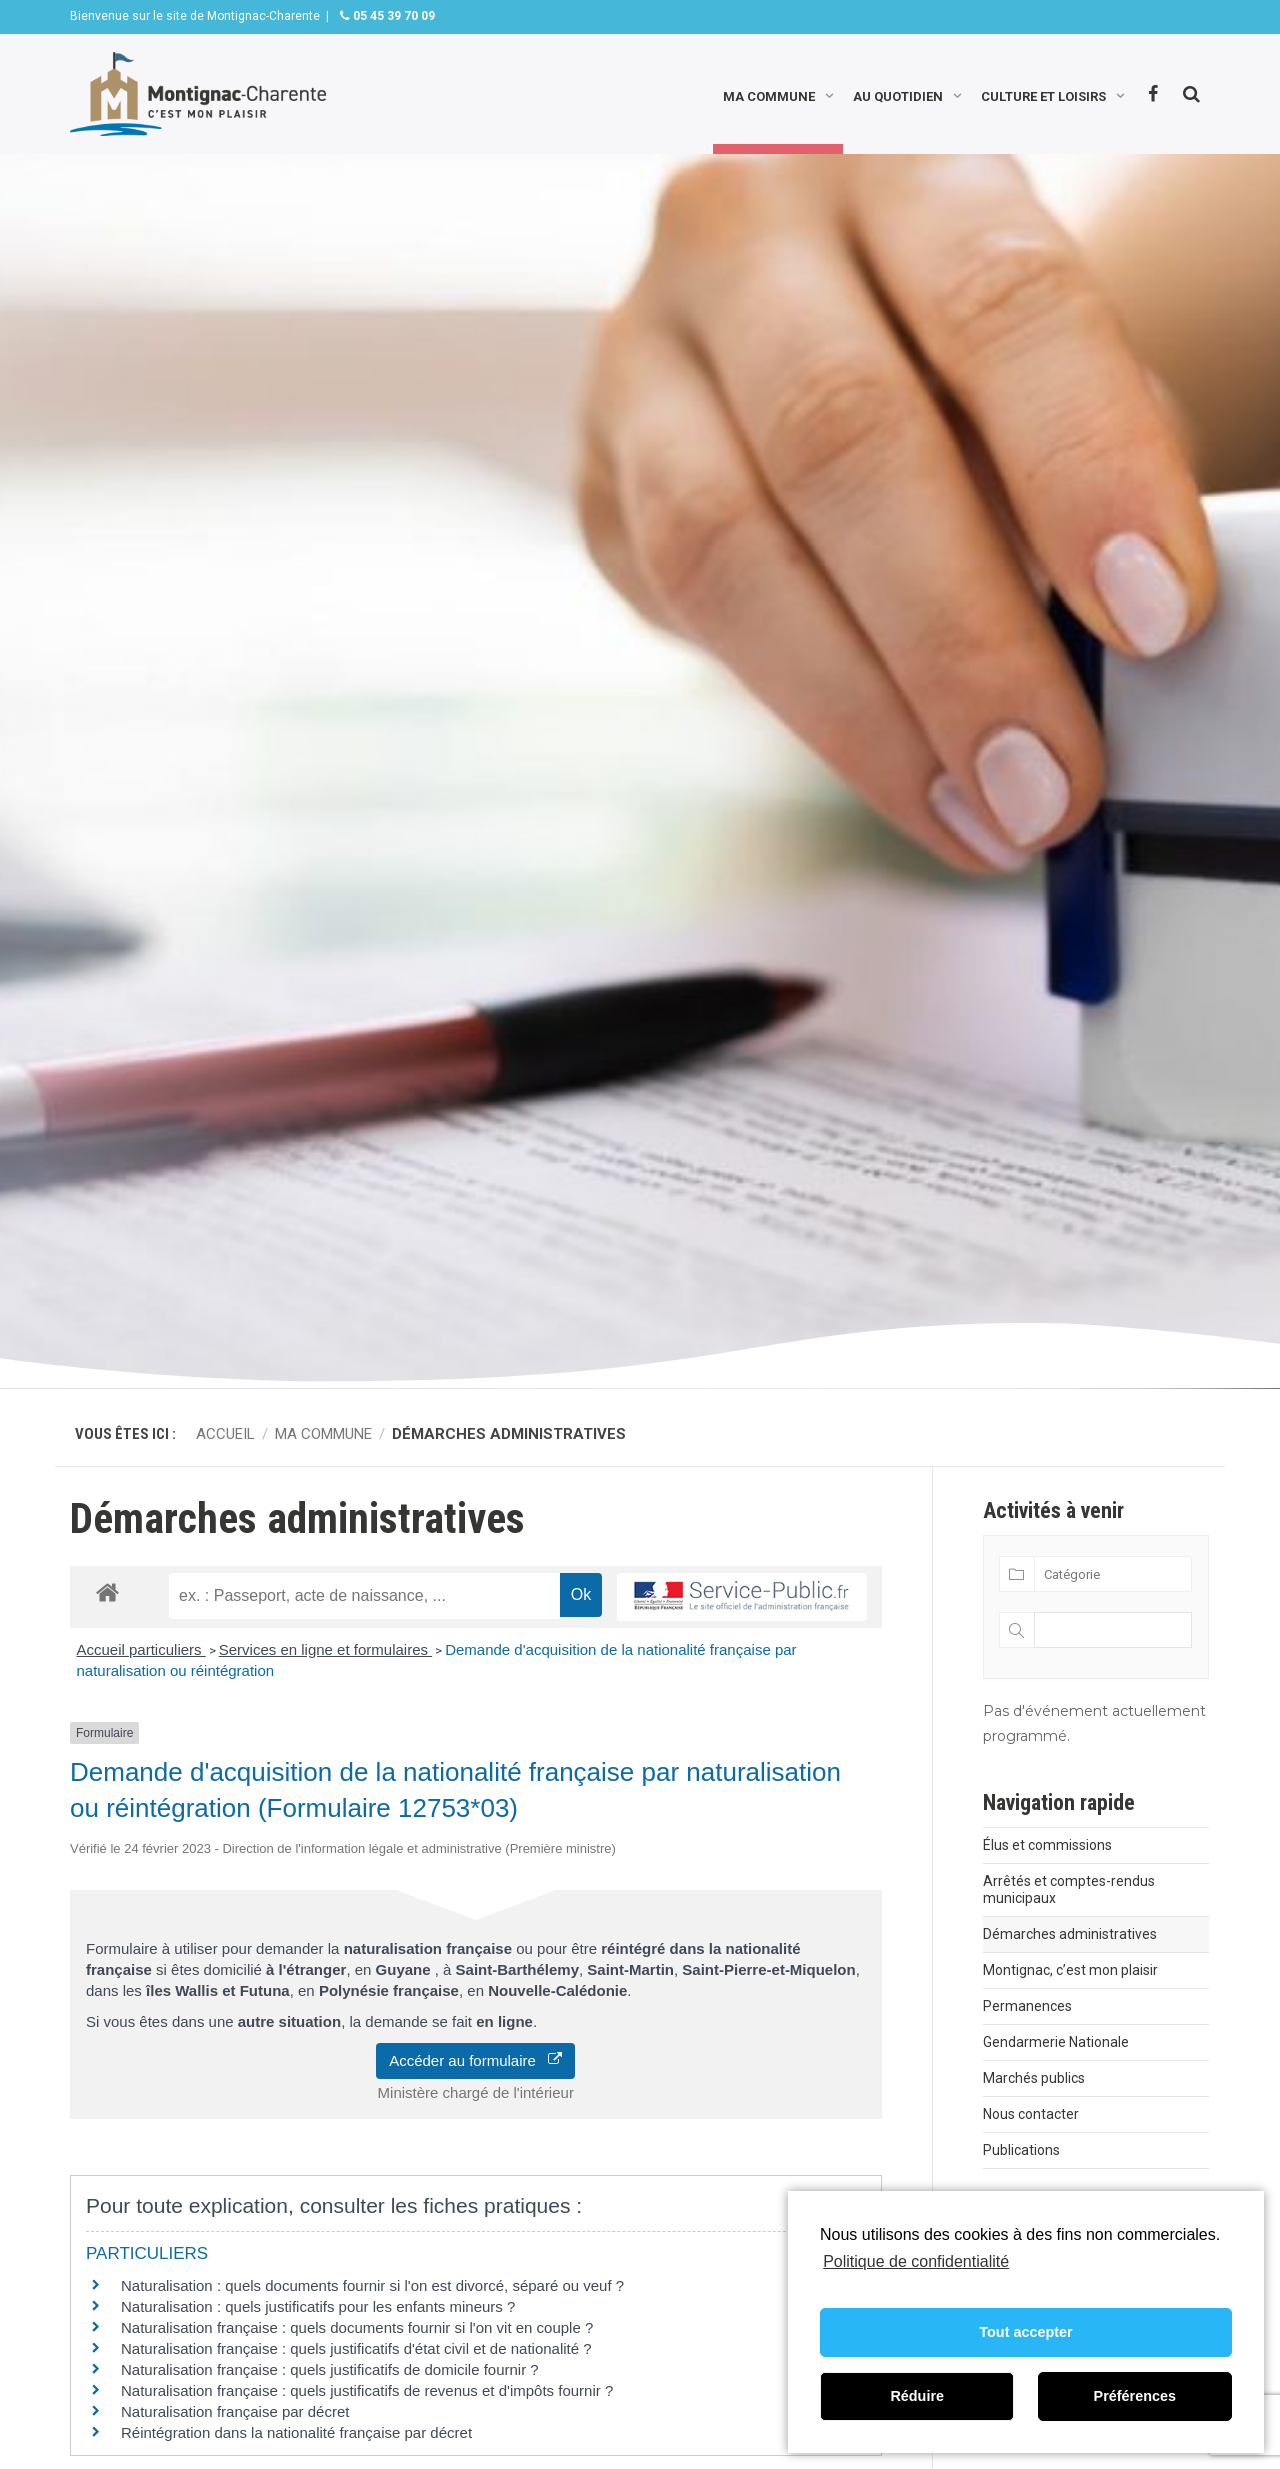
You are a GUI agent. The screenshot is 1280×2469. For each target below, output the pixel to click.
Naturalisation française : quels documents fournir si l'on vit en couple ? (357, 2327)
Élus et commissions (1047, 1845)
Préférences (1135, 2396)
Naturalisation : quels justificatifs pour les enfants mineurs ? (318, 2306)
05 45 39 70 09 (392, 16)
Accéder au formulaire (475, 2060)
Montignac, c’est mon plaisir (1070, 1970)
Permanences (1027, 2006)
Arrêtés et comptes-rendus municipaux (1069, 1889)
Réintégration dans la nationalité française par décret (296, 2432)
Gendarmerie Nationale (1056, 2042)
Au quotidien (898, 94)
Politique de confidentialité (916, 2261)
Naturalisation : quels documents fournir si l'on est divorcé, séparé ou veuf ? (372, 2285)
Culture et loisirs (1043, 94)
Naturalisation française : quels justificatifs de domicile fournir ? (330, 2369)
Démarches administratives (1070, 1934)
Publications (1021, 2150)
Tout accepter (1025, 2332)
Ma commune (769, 94)
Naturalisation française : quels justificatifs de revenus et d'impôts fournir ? (367, 2390)
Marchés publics (1034, 2078)
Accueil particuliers (141, 1649)
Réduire (917, 2396)
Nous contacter (1031, 2114)
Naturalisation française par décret (235, 2411)
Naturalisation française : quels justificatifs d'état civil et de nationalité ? (356, 2348)
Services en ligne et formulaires (325, 1649)
